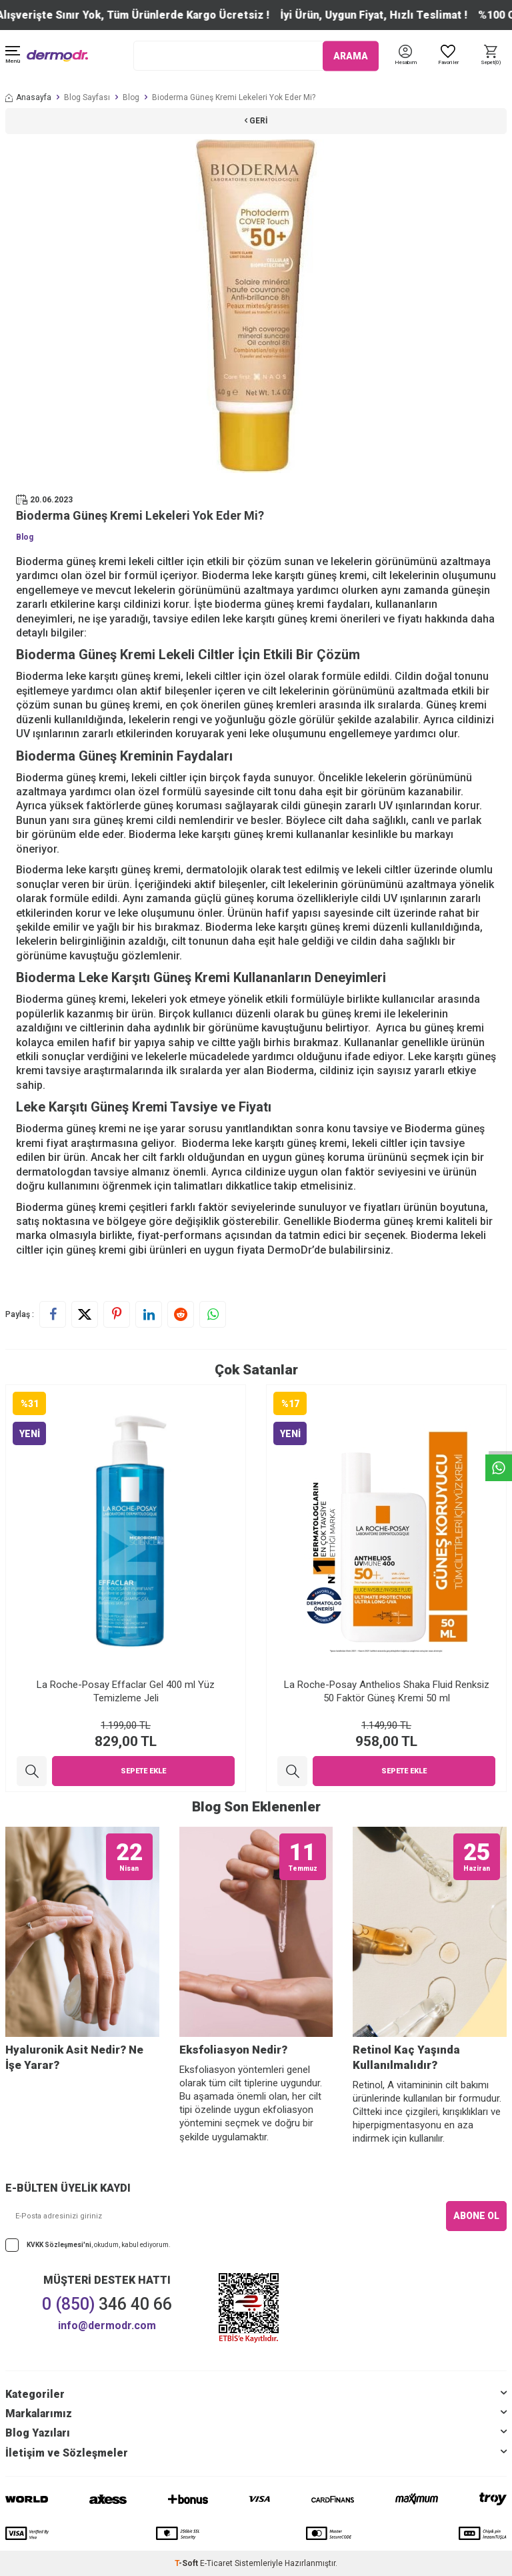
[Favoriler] (448, 56)
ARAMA (350, 55)
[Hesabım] (406, 63)
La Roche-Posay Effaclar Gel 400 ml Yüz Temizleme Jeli (126, 1691)
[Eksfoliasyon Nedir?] (256, 1932)
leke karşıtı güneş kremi (122, 676)
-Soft (187, 2563)
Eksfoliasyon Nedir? (233, 2049)
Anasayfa (28, 97)
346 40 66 (107, 2304)
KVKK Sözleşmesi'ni (59, 2244)
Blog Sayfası (87, 97)
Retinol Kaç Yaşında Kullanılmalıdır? (406, 2057)
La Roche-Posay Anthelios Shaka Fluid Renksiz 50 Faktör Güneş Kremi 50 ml (386, 1691)
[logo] (57, 55)
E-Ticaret (216, 2563)
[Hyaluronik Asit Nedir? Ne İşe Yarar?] (82, 1932)
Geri (256, 120)
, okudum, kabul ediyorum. (88, 2245)
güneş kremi (452, 1027)
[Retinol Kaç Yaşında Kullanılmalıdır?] (430, 1932)
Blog (131, 97)
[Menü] (12, 55)
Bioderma (39, 1207)
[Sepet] (491, 56)
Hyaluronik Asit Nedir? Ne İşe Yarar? (74, 2057)
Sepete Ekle (143, 1771)
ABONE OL (476, 2215)
